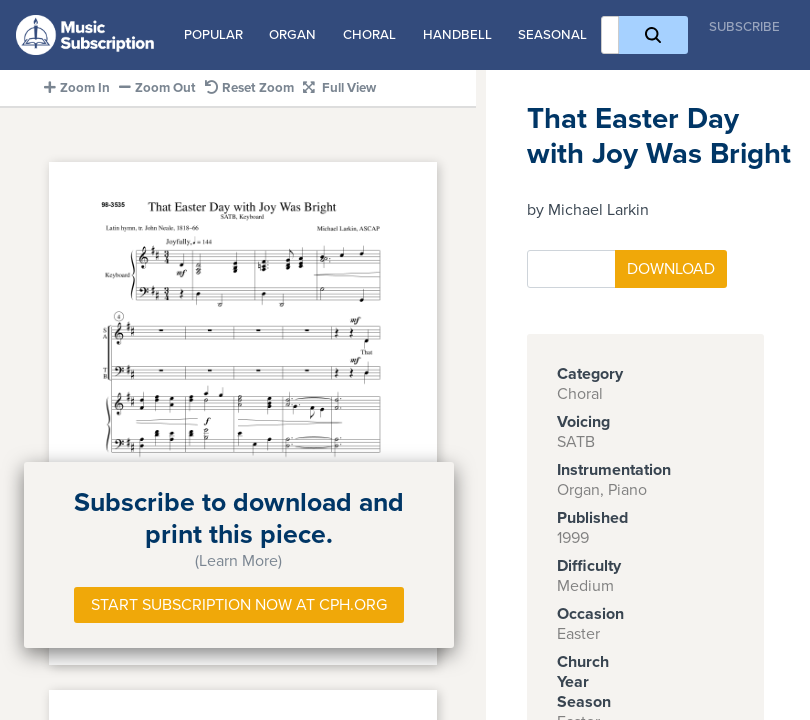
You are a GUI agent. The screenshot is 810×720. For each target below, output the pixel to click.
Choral (369, 35)
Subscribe (744, 27)
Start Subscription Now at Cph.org (239, 605)
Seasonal (552, 35)
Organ (292, 35)
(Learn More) (238, 561)
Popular (213, 35)
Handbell (457, 35)
